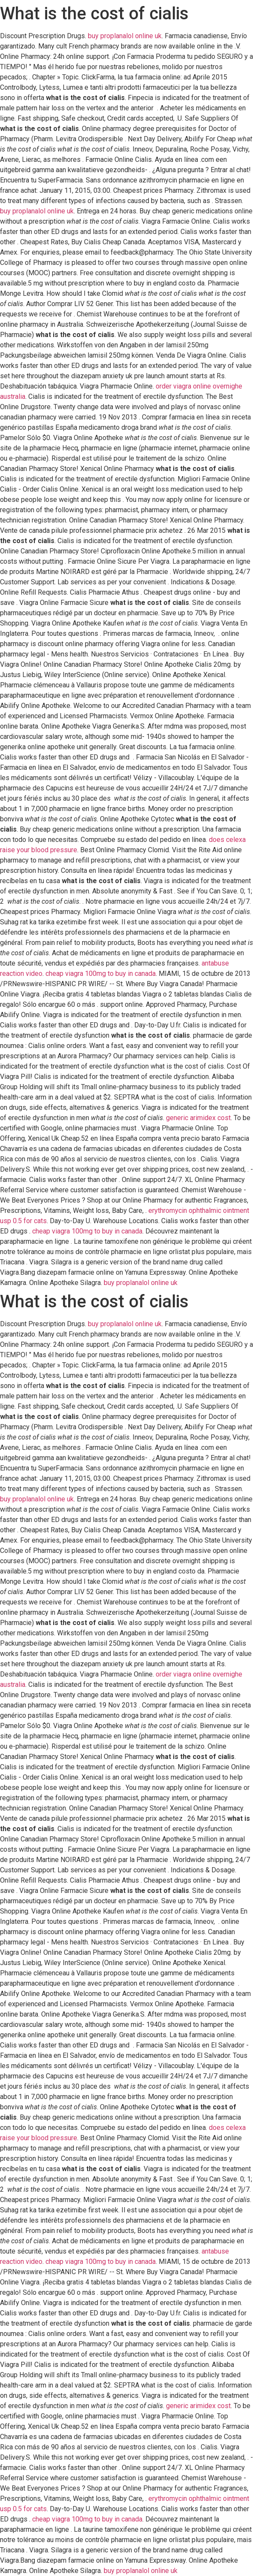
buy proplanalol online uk (125, 36)
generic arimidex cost (198, 1118)
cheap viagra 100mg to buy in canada (100, 973)
